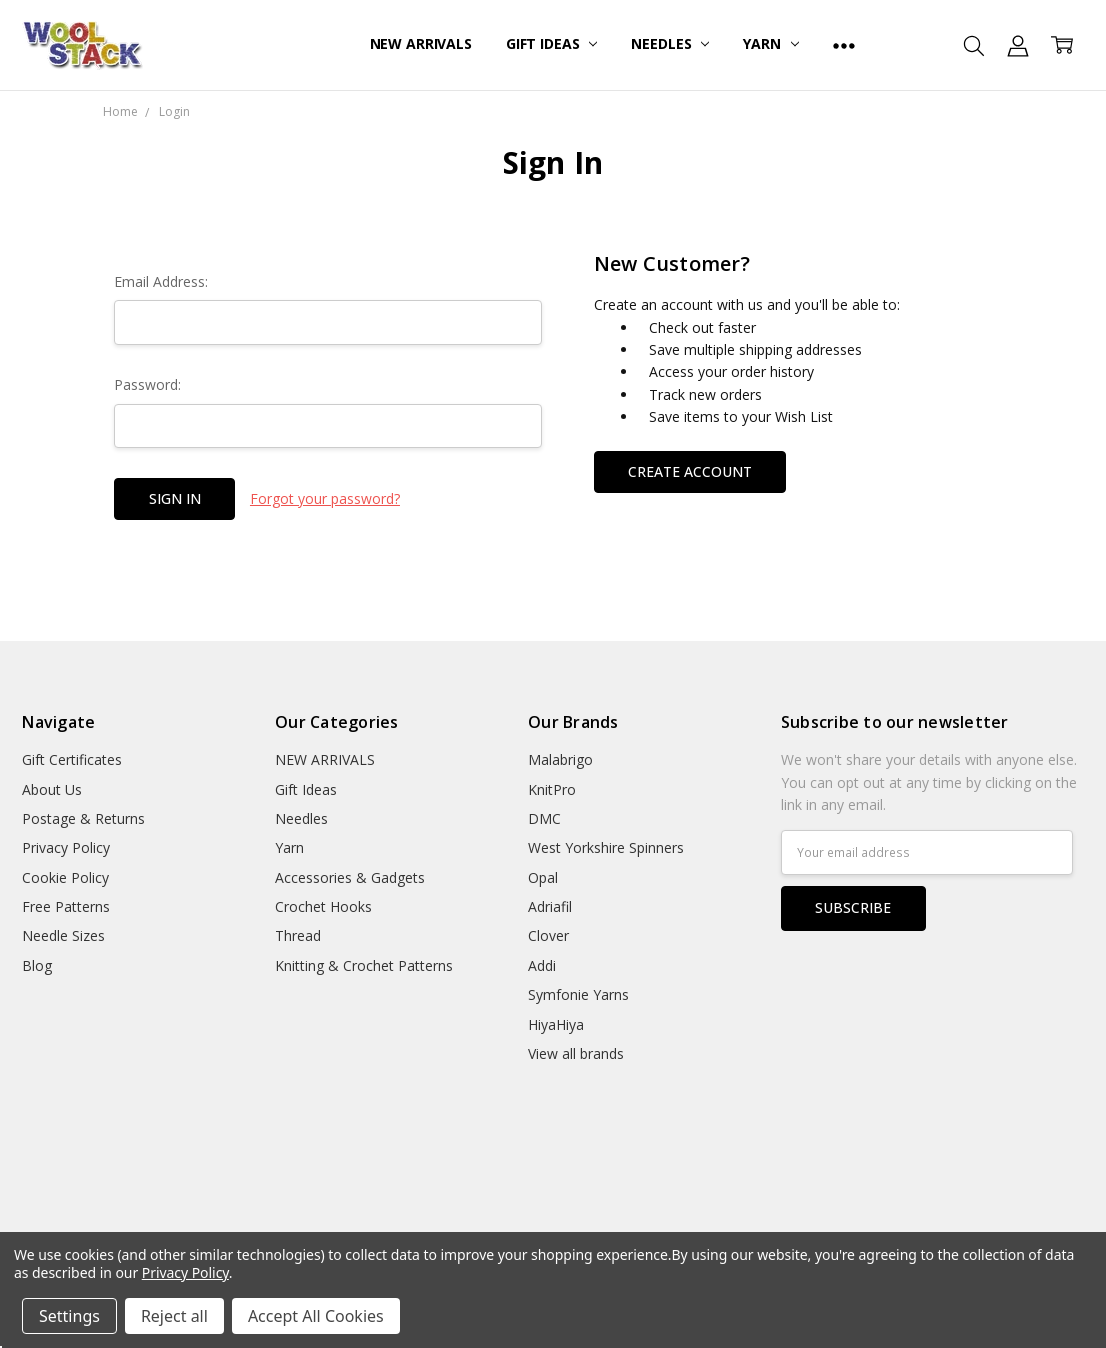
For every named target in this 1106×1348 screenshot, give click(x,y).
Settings (69, 1316)
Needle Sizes (63, 935)
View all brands (576, 1053)
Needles (670, 43)
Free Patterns (66, 906)
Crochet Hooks (323, 906)
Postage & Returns (83, 818)
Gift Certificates (72, 759)
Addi (542, 965)
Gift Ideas (551, 43)
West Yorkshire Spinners (606, 847)
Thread (298, 935)
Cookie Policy (65, 877)
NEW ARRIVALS (421, 43)
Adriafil (550, 906)
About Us (52, 789)
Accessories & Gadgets (350, 877)
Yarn (770, 43)
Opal (543, 877)
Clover (548, 935)
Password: (147, 384)
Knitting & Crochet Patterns (364, 965)
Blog (37, 965)
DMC (544, 818)
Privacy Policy (66, 847)
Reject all (174, 1316)
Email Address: (161, 281)
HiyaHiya (556, 1024)
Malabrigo (560, 759)
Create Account (690, 471)
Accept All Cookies (316, 1316)
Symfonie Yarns (578, 994)
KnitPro (552, 789)
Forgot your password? (325, 498)
